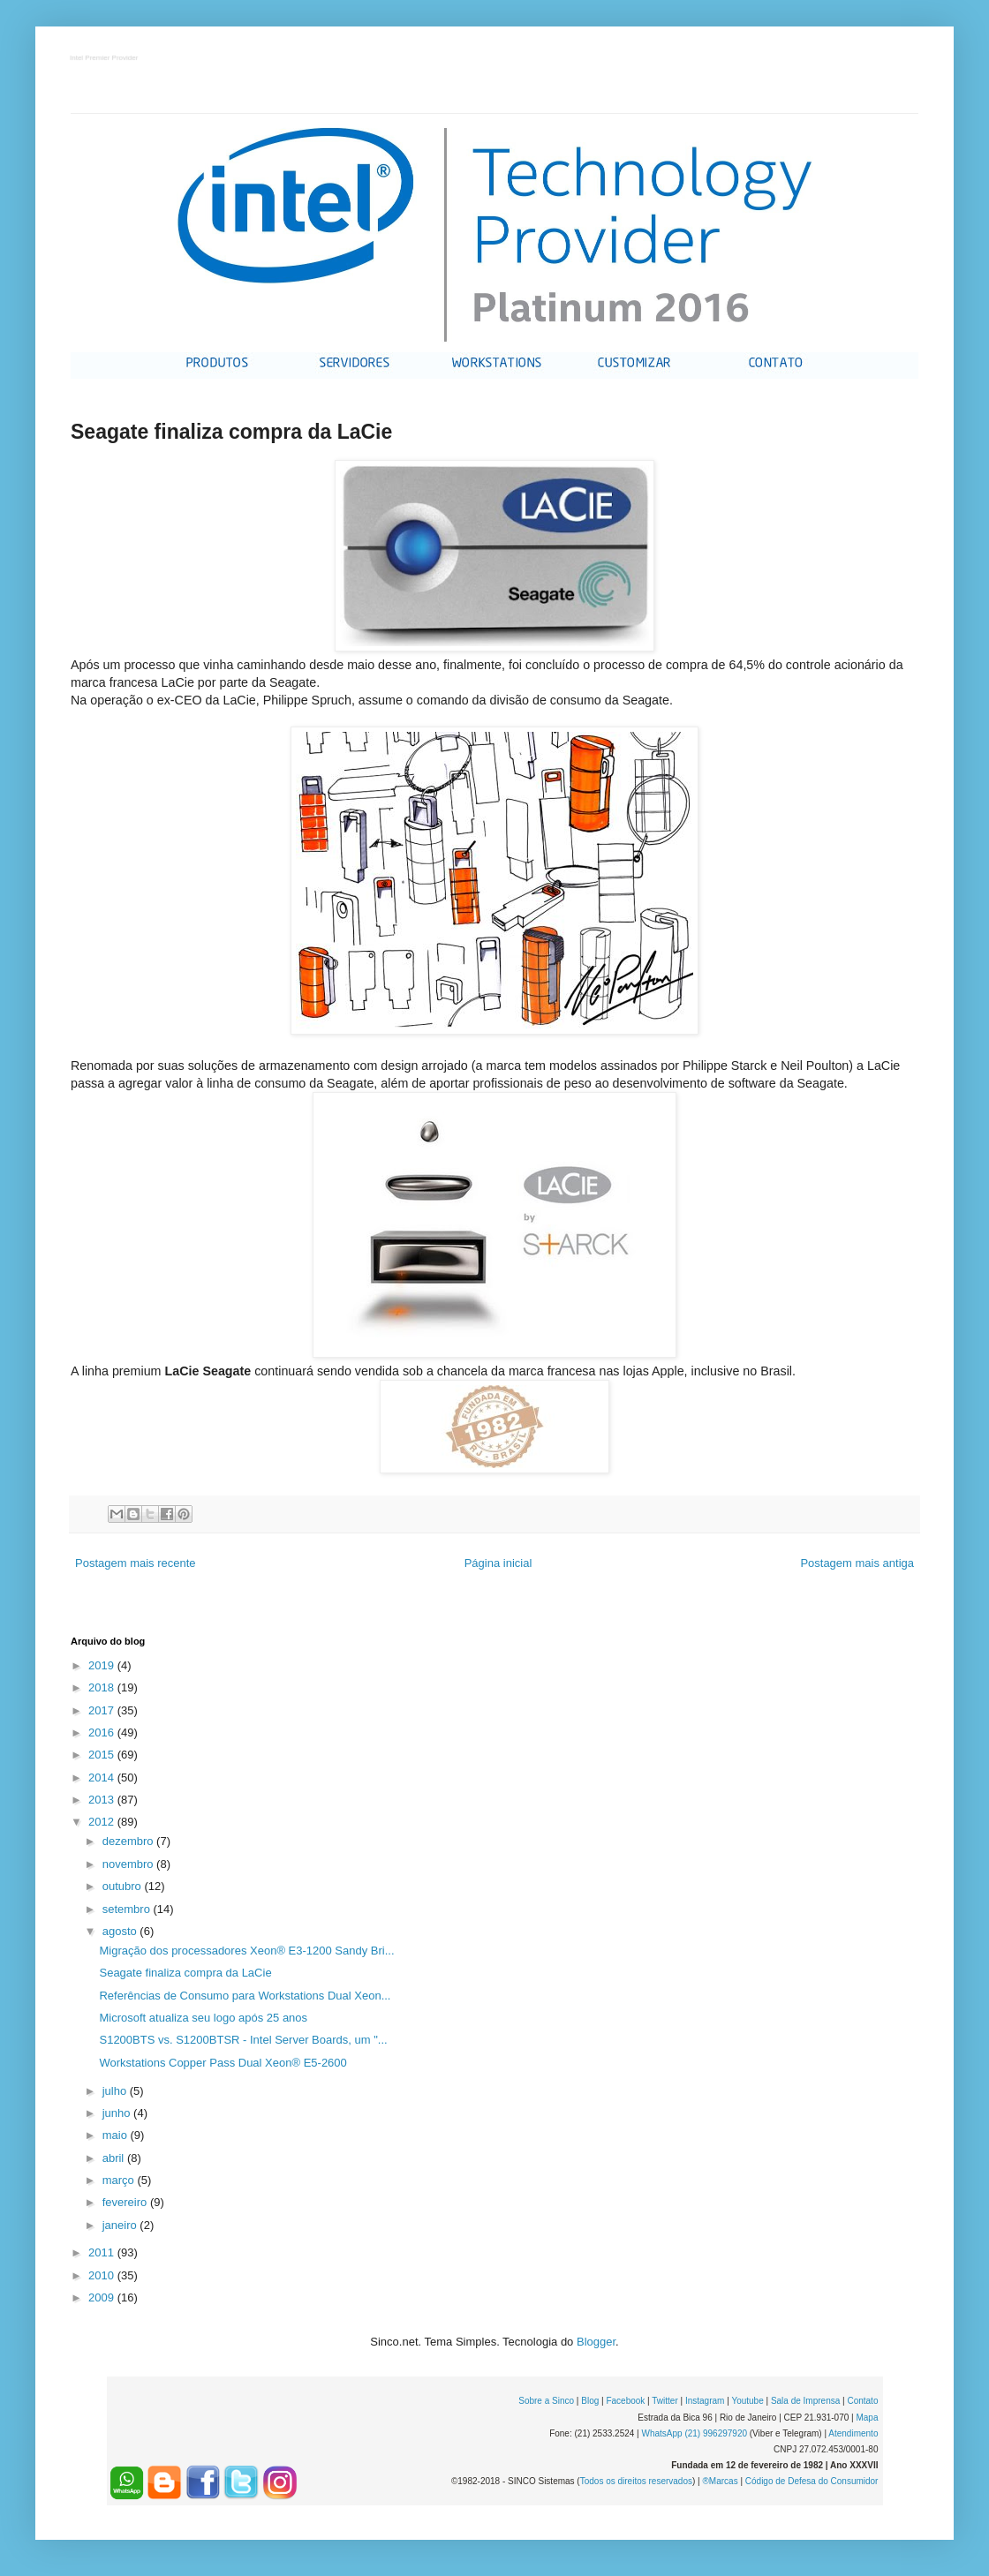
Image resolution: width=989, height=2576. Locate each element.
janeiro (121, 2225)
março (120, 2180)
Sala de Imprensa (805, 2401)
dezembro (129, 1841)
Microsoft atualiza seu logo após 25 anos (203, 2017)
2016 (102, 1732)
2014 (102, 1777)
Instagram (704, 2401)
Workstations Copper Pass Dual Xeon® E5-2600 (222, 2062)
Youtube (747, 2401)
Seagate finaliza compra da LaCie (185, 1972)
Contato (862, 2401)
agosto (121, 1931)
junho (117, 2113)
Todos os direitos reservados (636, 2481)
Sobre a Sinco (546, 2401)
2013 (102, 1799)
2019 (102, 1665)
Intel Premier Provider (105, 59)
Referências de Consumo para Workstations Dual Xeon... (244, 1995)
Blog (590, 2401)
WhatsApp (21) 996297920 (694, 2433)
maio (116, 2135)
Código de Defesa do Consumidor (812, 2481)
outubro (123, 1886)
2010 (102, 2275)
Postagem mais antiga (857, 1563)
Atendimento (853, 2433)
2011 (102, 2252)
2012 (102, 1821)
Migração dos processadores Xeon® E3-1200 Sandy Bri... (246, 1950)
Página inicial (498, 1563)
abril (114, 2158)
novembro (129, 1864)
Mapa (867, 2417)
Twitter (664, 2401)
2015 (102, 1754)
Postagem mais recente (135, 1563)
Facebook (625, 2401)
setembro (128, 1909)
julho (116, 2091)
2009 (102, 2297)
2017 (102, 1710)
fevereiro (126, 2202)
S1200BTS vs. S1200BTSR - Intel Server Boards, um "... (243, 2039)
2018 (102, 1687)
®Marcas (719, 2481)
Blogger (596, 2341)
